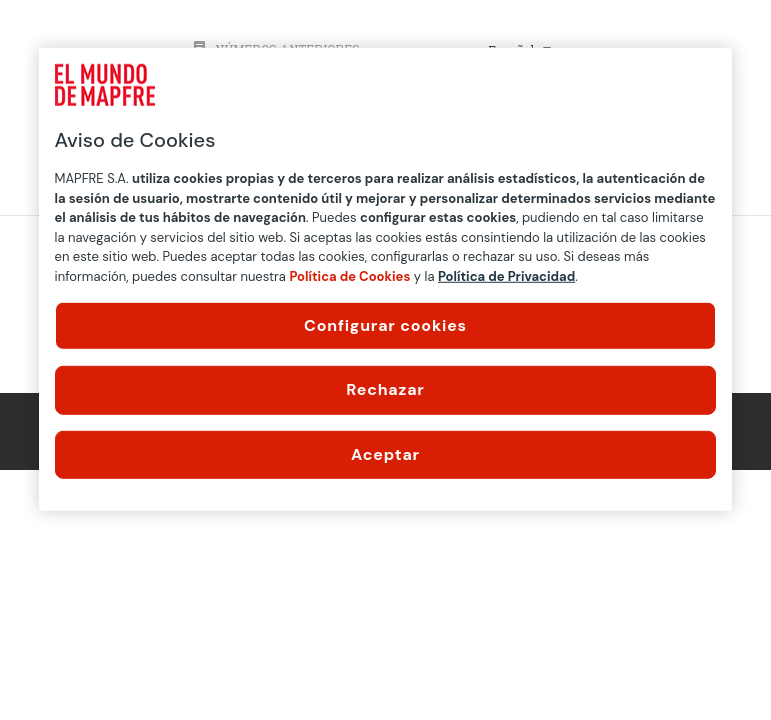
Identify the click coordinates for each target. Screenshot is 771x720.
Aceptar (385, 454)
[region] (386, 279)
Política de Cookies (349, 275)
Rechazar (385, 389)
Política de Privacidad (506, 275)
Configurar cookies (385, 325)
